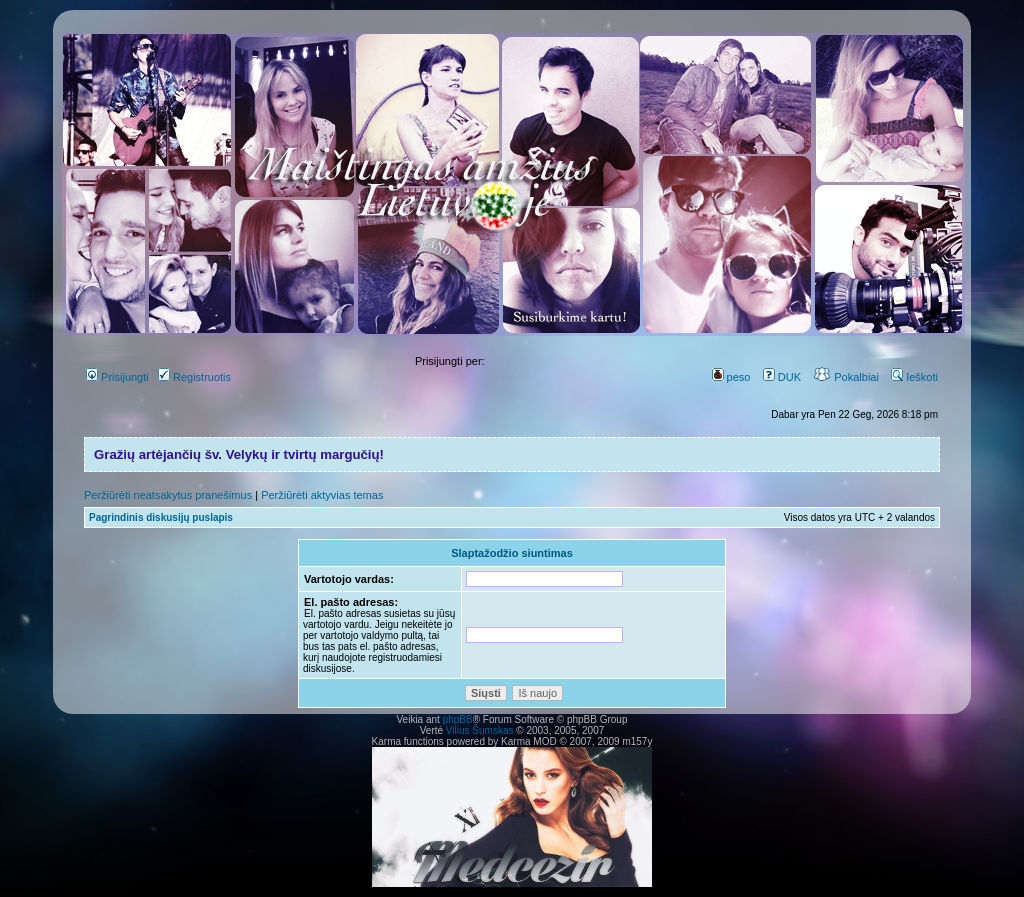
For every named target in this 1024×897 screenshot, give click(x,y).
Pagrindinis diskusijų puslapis (161, 517)
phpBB (458, 719)
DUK (782, 377)
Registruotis (194, 377)
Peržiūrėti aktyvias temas (322, 495)
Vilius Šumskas (480, 730)
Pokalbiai (846, 377)
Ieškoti (914, 377)
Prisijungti (117, 377)
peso (731, 377)
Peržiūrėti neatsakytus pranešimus (168, 495)
